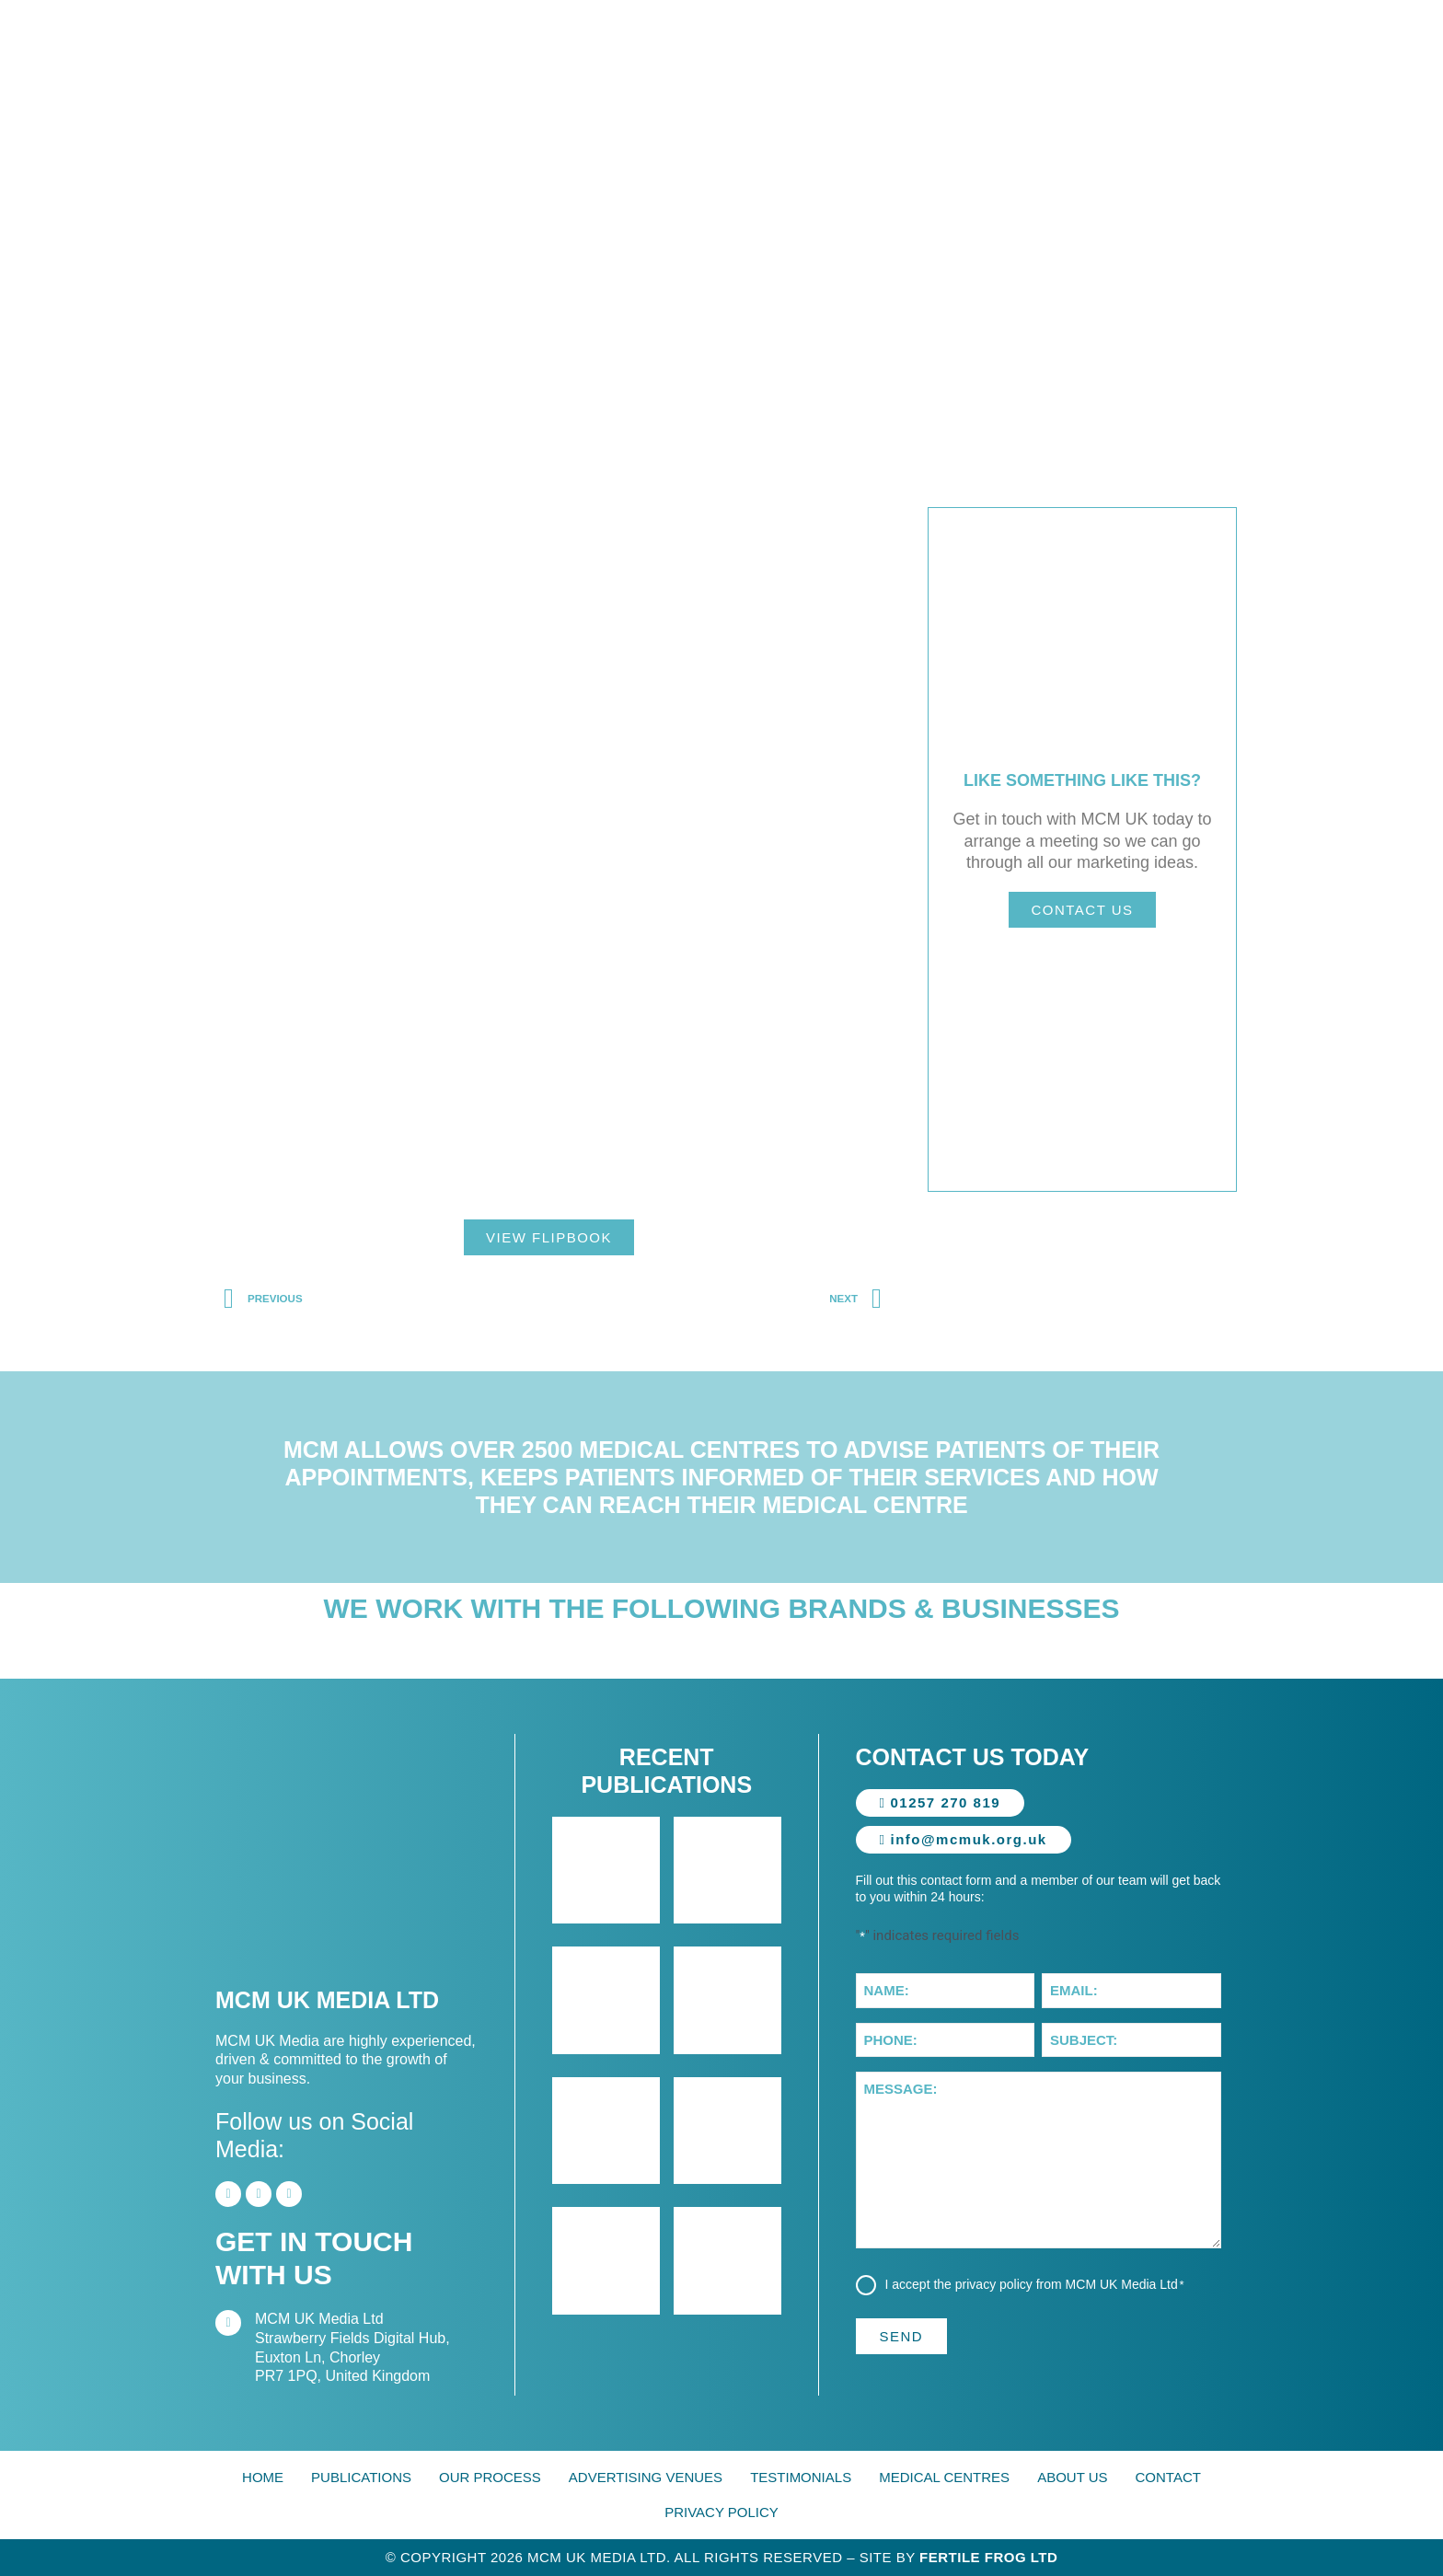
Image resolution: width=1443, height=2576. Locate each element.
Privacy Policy (721, 2512)
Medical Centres (944, 2477)
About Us (1072, 2477)
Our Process (490, 2477)
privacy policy (994, 2284)
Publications (361, 2477)
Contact (1168, 2477)
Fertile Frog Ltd (988, 2557)
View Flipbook (549, 1237)
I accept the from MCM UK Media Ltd (1035, 2284)
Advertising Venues (645, 2477)
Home (262, 2477)
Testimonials (800, 2477)
